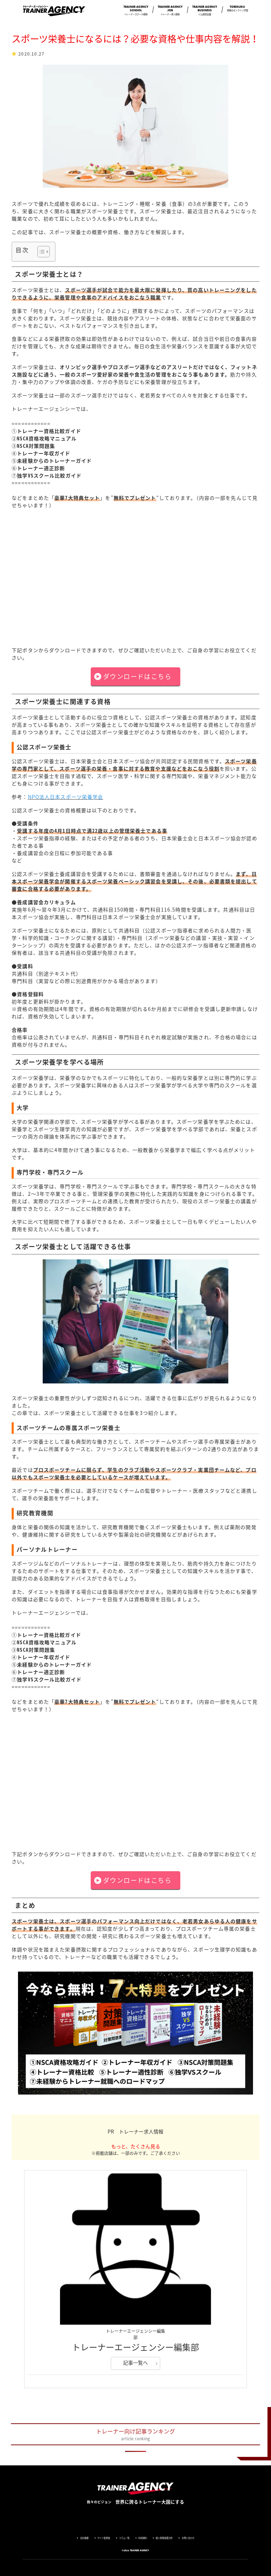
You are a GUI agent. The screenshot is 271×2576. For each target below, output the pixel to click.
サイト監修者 (103, 2538)
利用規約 (142, 2538)
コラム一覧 (124, 2538)
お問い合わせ (188, 2538)
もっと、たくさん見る (135, 2146)
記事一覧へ (135, 2362)
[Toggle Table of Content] (40, 252)
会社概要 (84, 2538)
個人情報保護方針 (164, 2538)
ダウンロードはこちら (137, 676)
